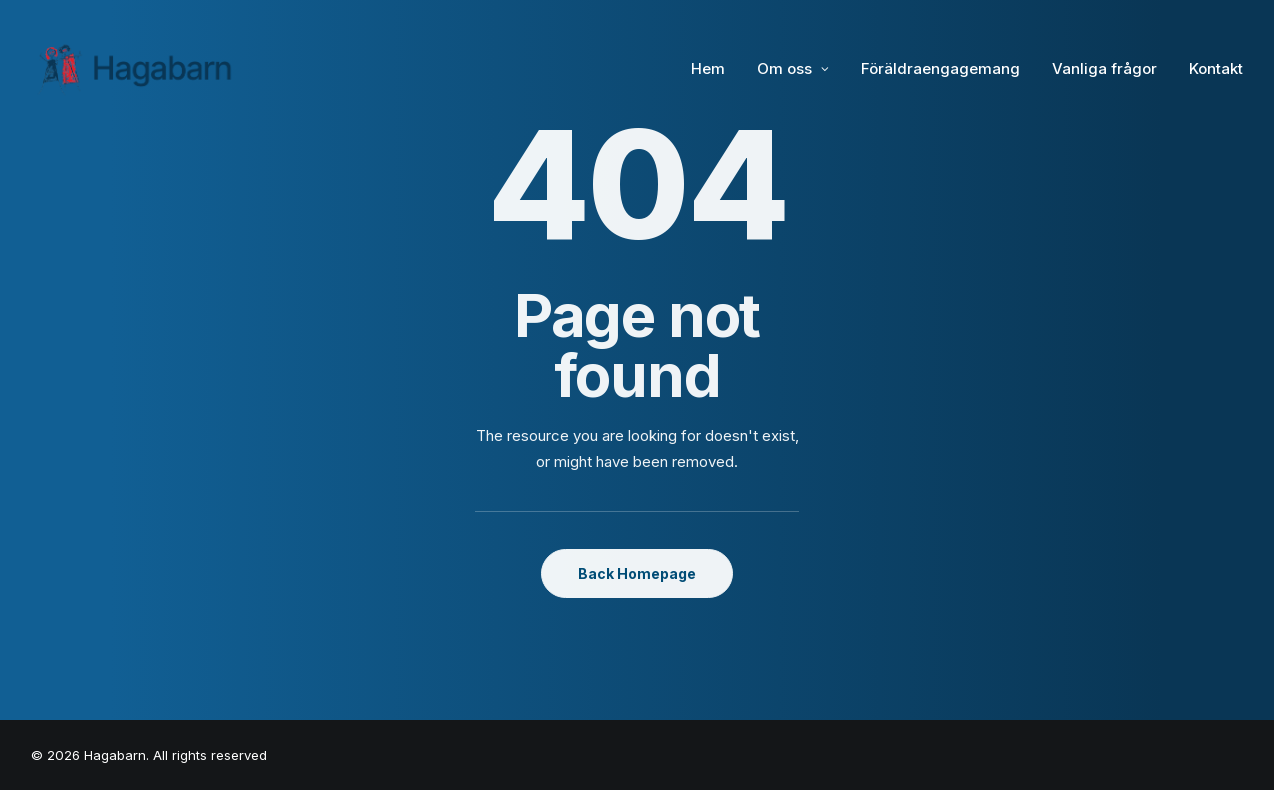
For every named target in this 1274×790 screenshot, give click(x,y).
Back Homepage (637, 573)
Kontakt (1216, 68)
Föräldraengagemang (940, 68)
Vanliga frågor (1104, 68)
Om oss (793, 68)
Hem (708, 68)
